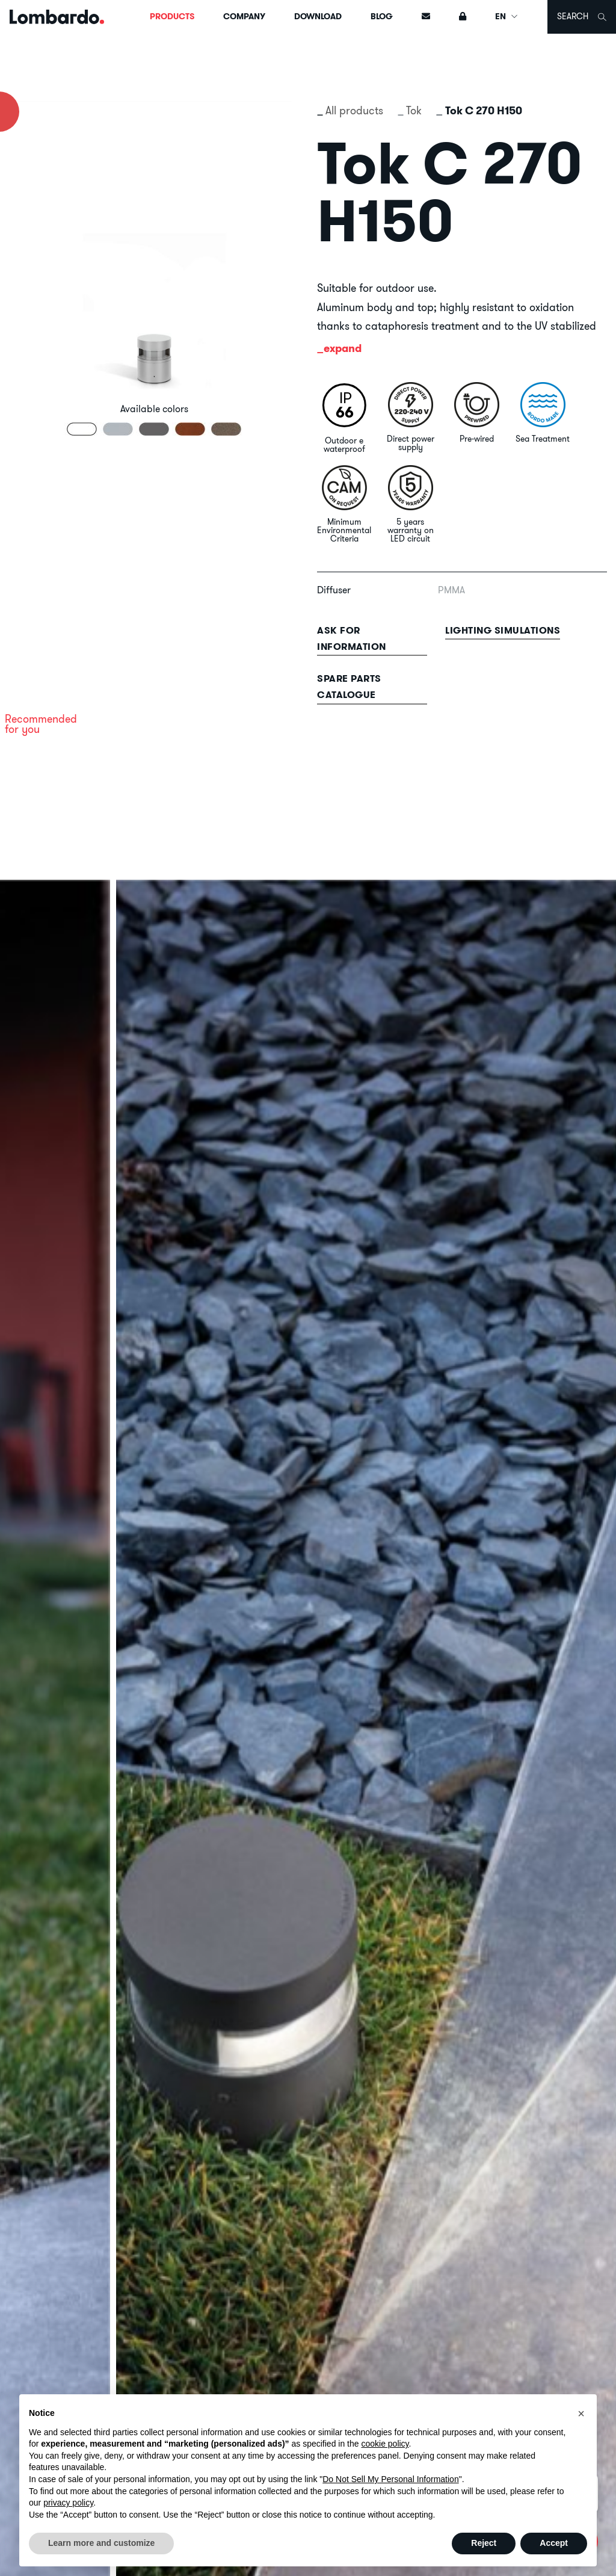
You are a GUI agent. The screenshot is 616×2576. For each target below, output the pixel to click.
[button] (581, 2413)
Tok (414, 110)
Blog (382, 16)
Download (318, 16)
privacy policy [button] (68, 2502)
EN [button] (507, 16)
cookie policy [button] (384, 2443)
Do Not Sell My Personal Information (390, 2479)
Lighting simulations (502, 630)
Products (172, 16)
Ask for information (351, 638)
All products (354, 110)
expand (343, 348)
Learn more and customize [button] (101, 2543)
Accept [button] (554, 2543)
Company (244, 16)
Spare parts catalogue (349, 686)
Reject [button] (483, 2543)
